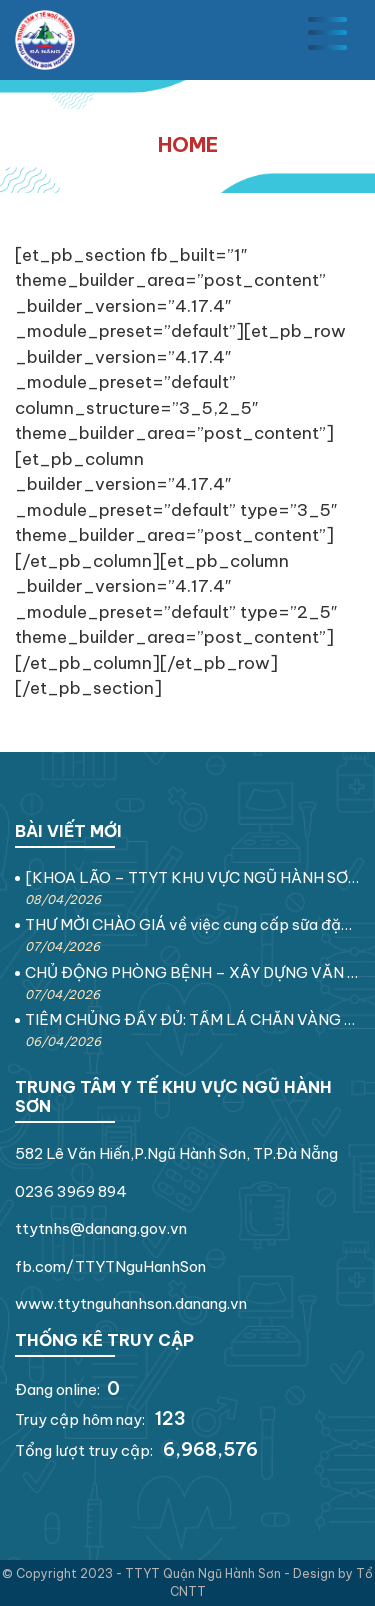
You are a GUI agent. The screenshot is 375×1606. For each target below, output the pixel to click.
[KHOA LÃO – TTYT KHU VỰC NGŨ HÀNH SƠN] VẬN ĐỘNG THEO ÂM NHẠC (192, 877)
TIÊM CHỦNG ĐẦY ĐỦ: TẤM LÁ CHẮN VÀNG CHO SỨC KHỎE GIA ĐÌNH (192, 1019)
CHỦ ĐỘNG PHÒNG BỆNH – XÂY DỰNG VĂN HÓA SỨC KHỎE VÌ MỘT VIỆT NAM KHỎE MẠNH (192, 972)
